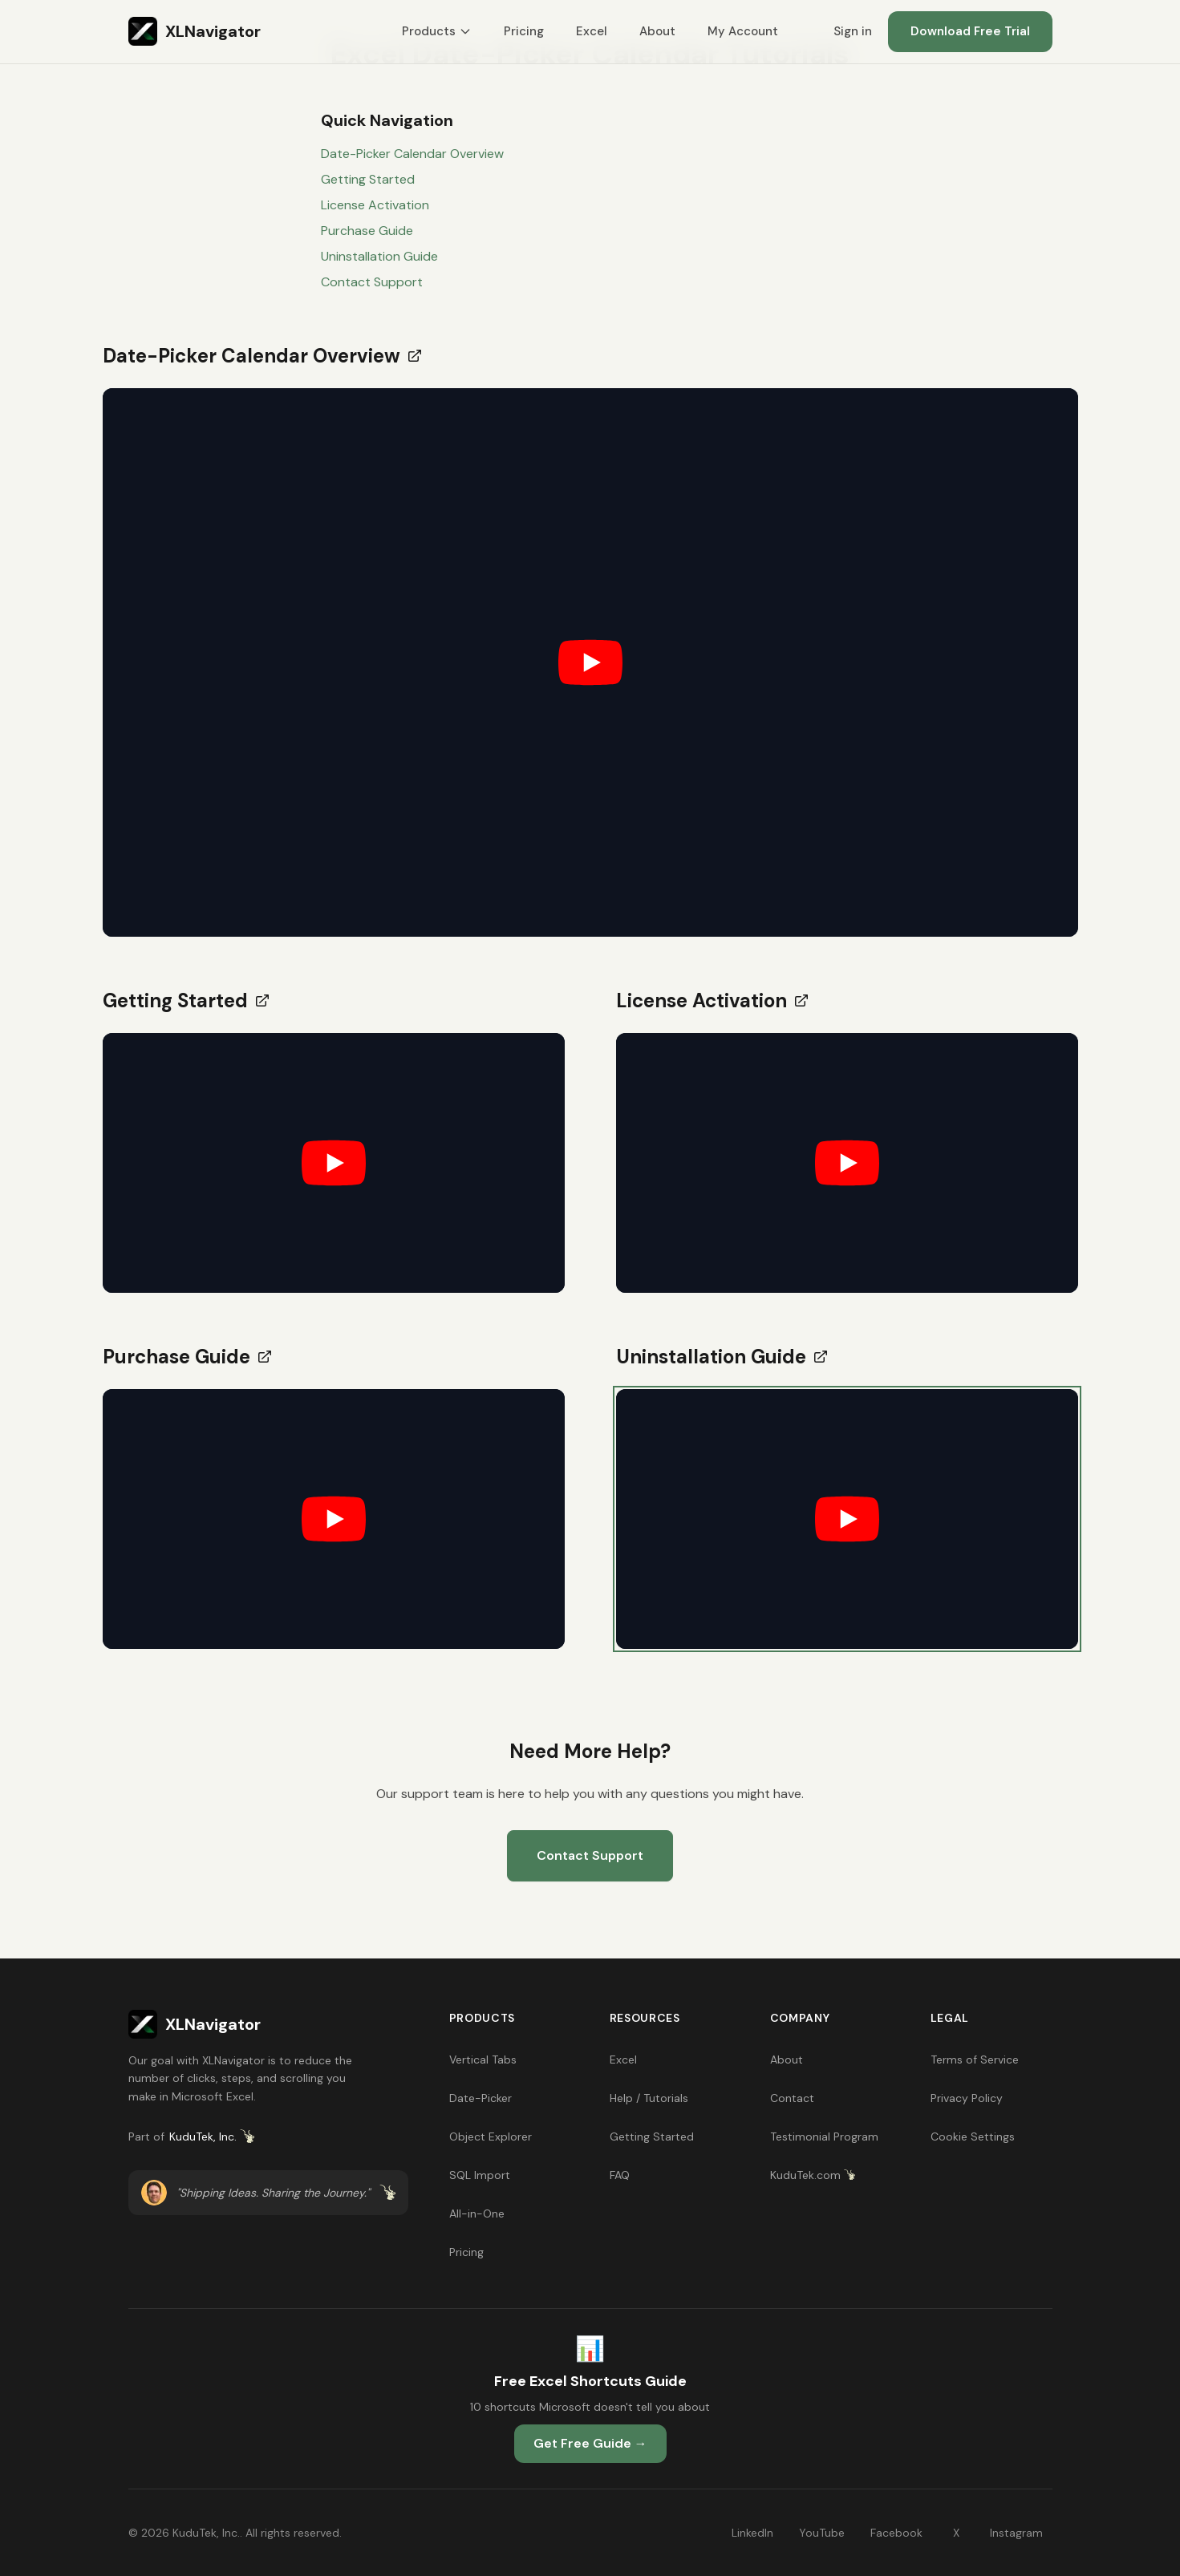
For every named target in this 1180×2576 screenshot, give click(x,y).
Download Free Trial (970, 31)
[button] (590, 662)
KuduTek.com (812, 2175)
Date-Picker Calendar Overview (412, 153)
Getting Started (368, 179)
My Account (743, 31)
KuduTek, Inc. (211, 2136)
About (657, 31)
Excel (591, 31)
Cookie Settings (973, 2136)
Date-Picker (480, 2098)
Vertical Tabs (483, 2059)
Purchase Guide (367, 230)
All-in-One (477, 2213)
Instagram (1016, 2532)
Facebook (896, 2532)
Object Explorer (490, 2136)
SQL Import (479, 2175)
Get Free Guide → (590, 2443)
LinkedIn (752, 2532)
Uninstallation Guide (379, 256)
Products (437, 31)
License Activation (375, 204)
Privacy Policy (967, 2098)
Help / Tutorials (649, 2098)
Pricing (524, 31)
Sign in (852, 31)
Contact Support (372, 281)
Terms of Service (975, 2059)
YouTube (822, 2532)
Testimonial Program (824, 2136)
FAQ (620, 2175)
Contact (792, 2098)
